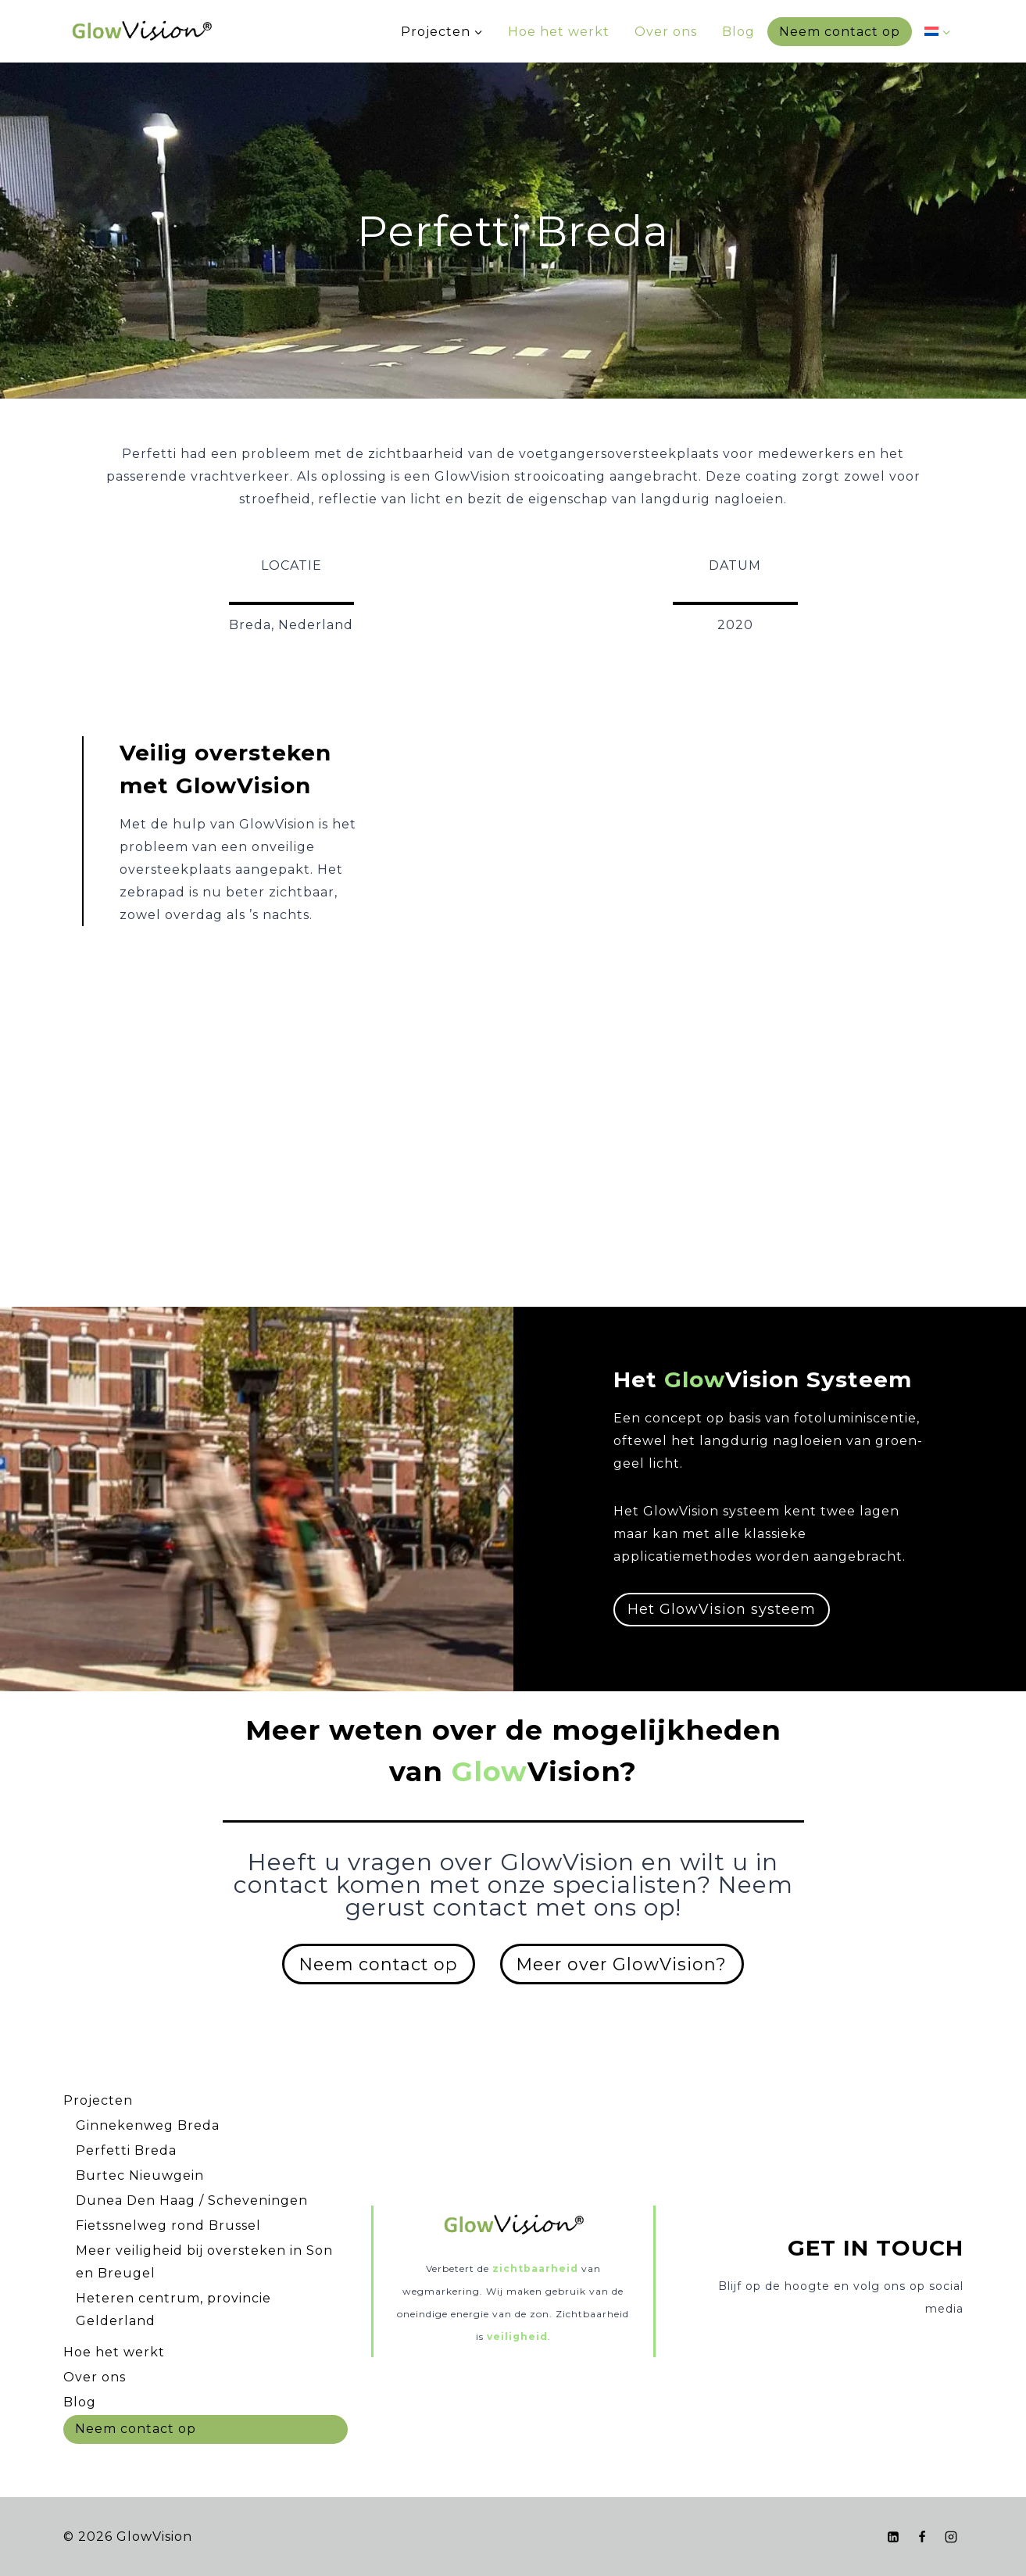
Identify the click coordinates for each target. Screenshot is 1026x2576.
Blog (738, 31)
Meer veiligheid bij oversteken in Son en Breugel (204, 2262)
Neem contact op (839, 31)
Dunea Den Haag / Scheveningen (192, 2200)
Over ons (666, 31)
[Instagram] (950, 2536)
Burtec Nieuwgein (140, 2175)
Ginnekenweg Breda (148, 2125)
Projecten (98, 2100)
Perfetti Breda (126, 2150)
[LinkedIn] (893, 2536)
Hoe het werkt (559, 31)
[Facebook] (922, 2536)
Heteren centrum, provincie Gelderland (173, 2309)
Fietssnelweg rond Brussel (168, 2225)
